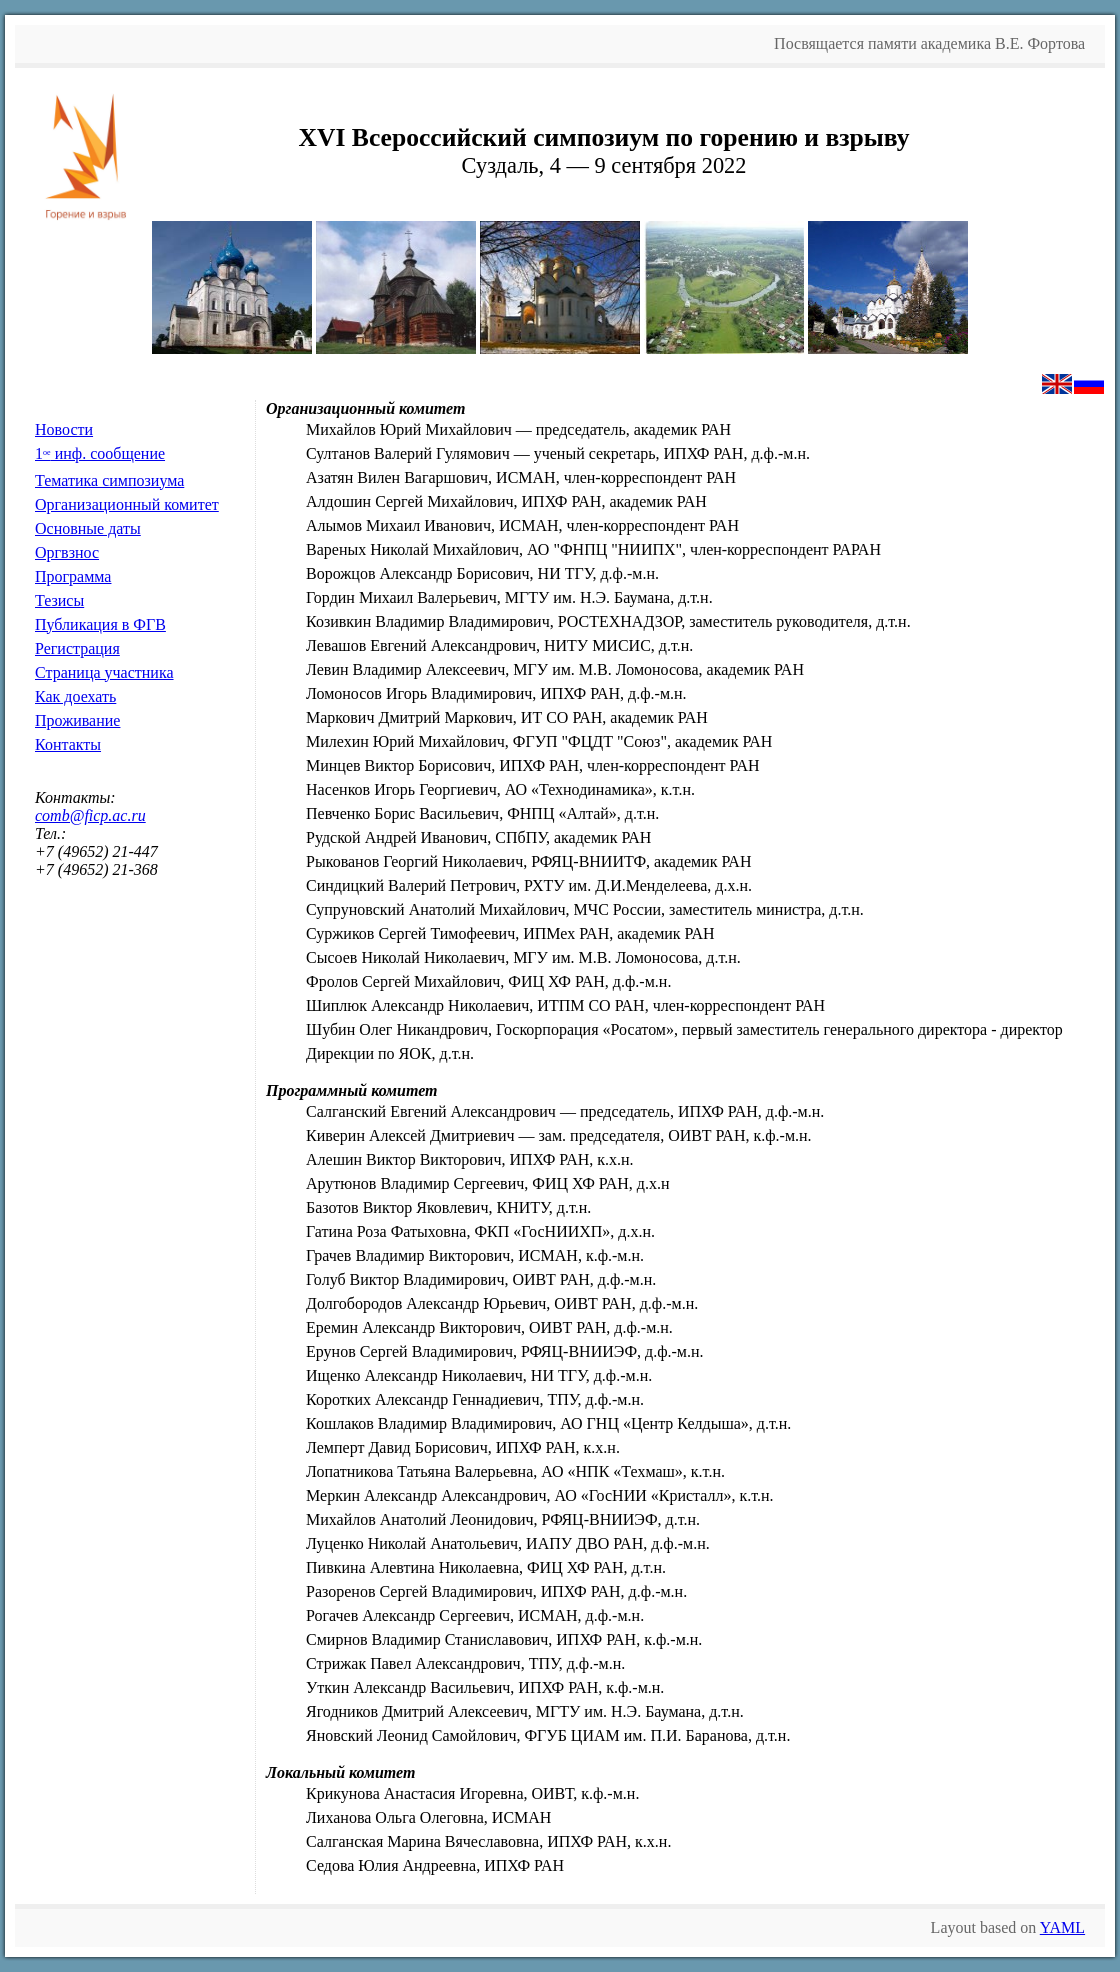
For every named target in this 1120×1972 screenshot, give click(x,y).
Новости (64, 429)
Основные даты (88, 528)
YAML (1062, 1927)
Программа (73, 576)
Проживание (77, 720)
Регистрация (77, 648)
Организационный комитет (127, 504)
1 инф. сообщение (100, 453)
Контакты (68, 744)
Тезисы (59, 600)
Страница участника (104, 672)
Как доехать (75, 696)
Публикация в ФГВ (100, 624)
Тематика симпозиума (109, 480)
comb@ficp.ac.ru (90, 815)
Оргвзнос (67, 552)
